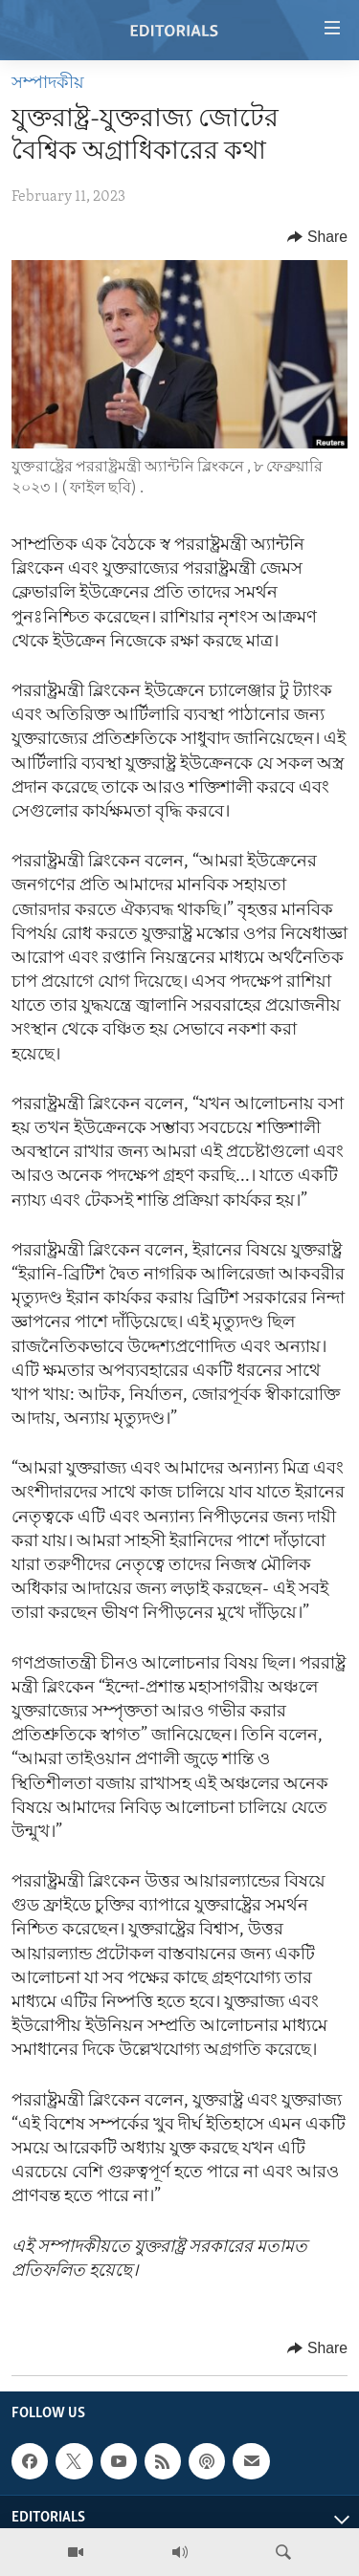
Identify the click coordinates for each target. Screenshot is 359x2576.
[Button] (317, 237)
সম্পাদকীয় (47, 84)
